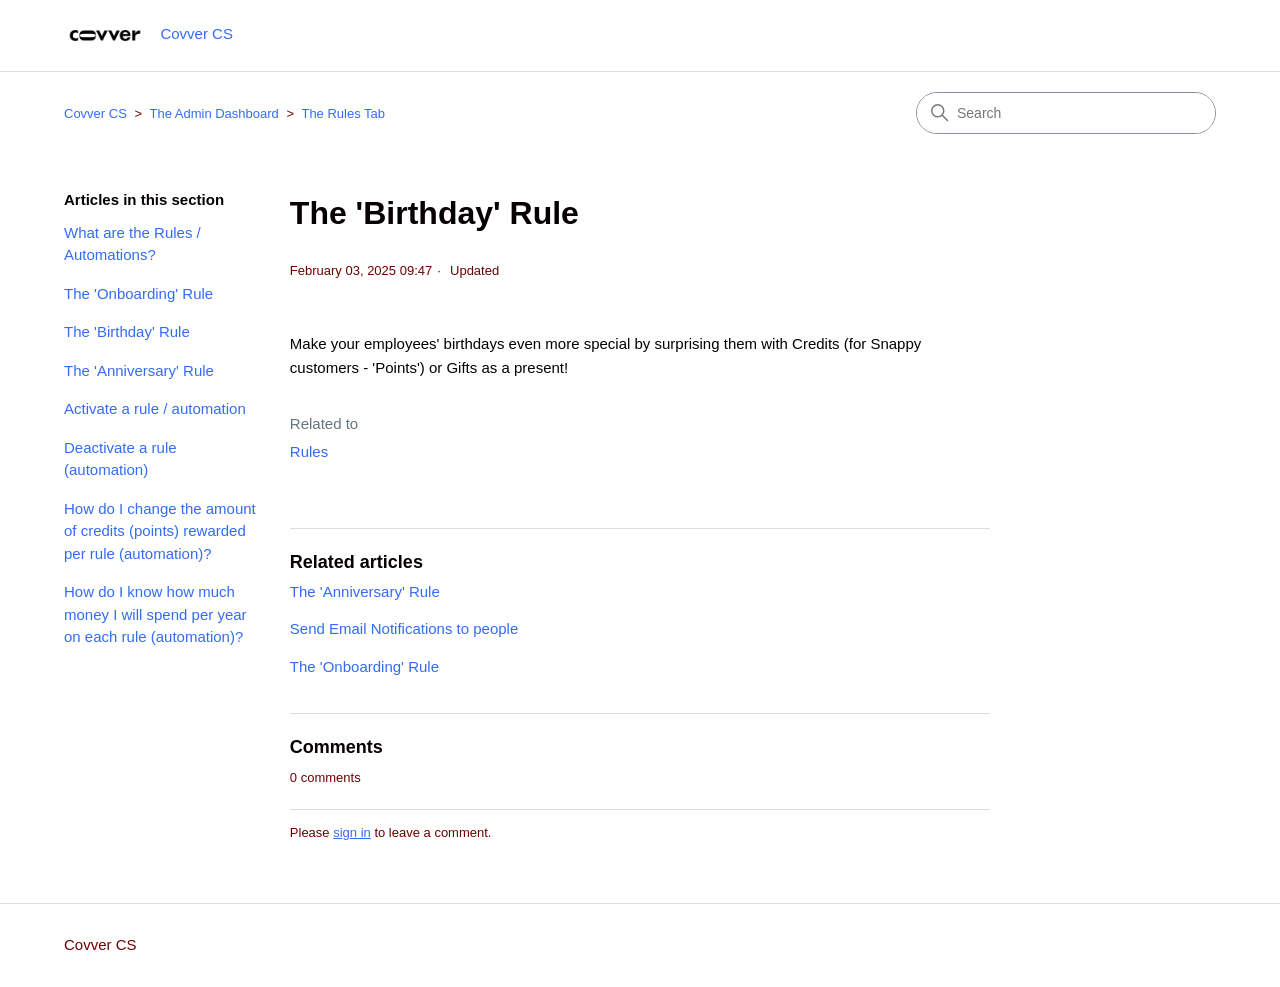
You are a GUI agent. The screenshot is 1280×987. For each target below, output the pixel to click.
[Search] (1066, 113)
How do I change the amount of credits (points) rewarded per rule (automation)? (160, 531)
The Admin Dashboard (213, 113)
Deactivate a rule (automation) (120, 459)
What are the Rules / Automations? (132, 244)
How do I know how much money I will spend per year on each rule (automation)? (155, 614)
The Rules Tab (343, 113)
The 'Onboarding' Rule (138, 293)
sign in (352, 832)
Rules (309, 451)
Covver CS (95, 113)
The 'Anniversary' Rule (139, 370)
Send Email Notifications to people (404, 628)
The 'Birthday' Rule (127, 331)
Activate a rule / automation (155, 408)
